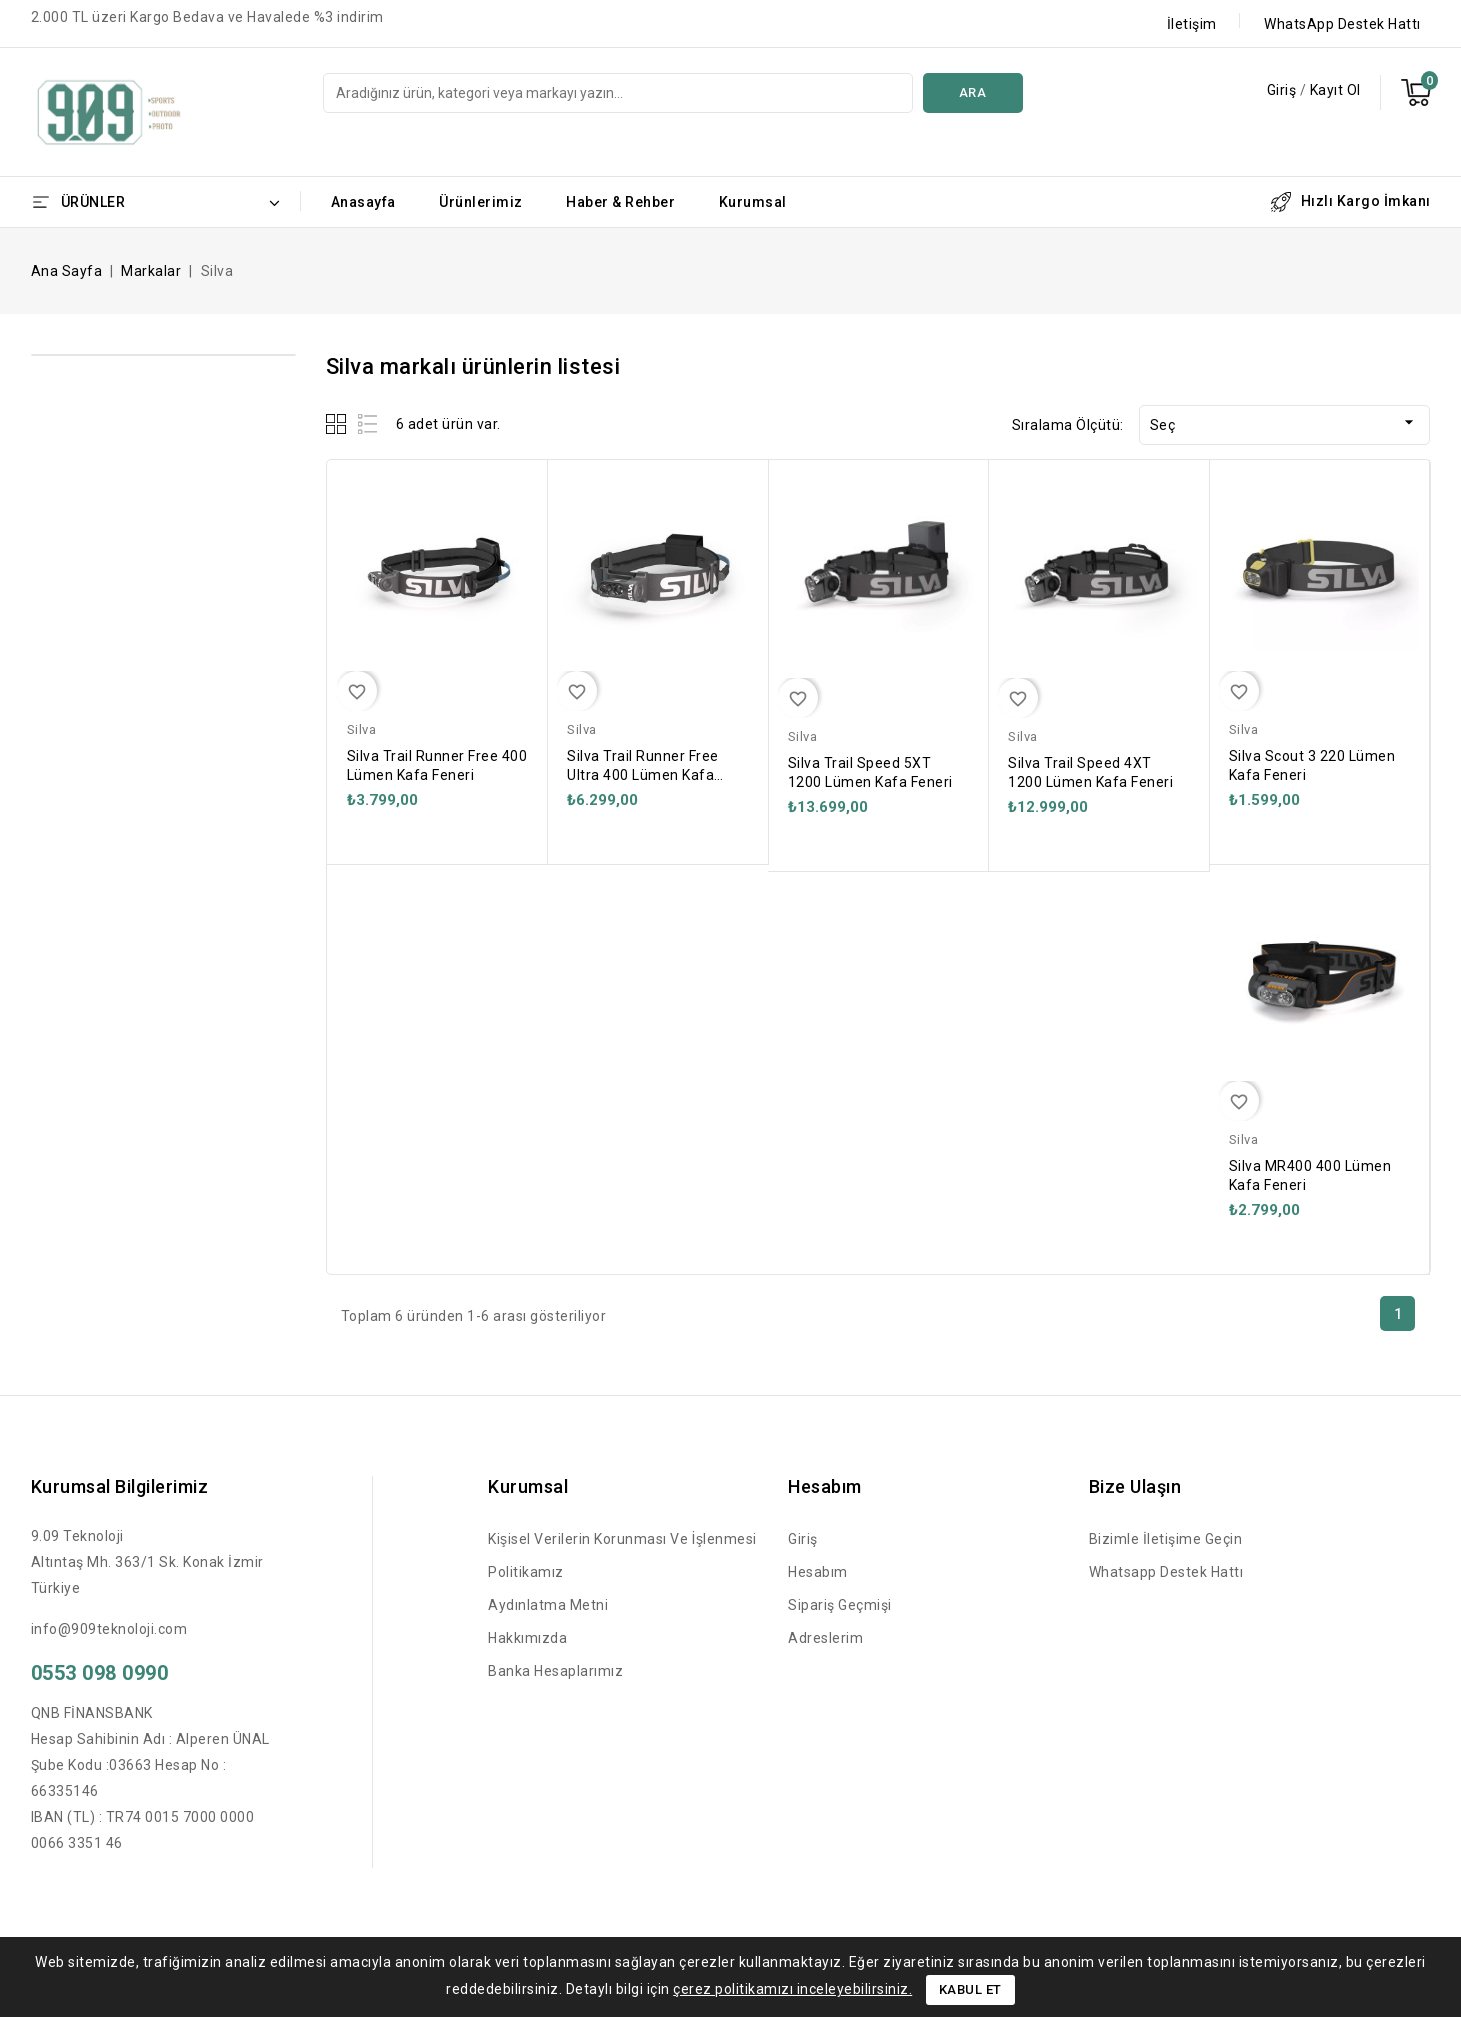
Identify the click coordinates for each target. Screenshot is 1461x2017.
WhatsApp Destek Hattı (1342, 24)
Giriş (1283, 90)
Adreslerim (825, 1638)
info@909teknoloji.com (109, 1629)
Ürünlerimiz (481, 202)
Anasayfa (363, 202)
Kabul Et (970, 1989)
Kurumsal (753, 202)
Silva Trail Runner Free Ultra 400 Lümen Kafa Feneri (643, 775)
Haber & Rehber (620, 202)
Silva (362, 729)
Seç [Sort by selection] (1285, 422)
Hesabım (818, 1572)
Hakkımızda (527, 1638)
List (368, 423)
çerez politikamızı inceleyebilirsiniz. (792, 1989)
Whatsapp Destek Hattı (1166, 1572)
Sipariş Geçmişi (840, 1605)
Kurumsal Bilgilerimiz (120, 1486)
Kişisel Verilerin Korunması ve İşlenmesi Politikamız (622, 1555)
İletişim (1192, 24)
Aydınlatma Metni (548, 1605)
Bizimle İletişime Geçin (1166, 1539)
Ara (973, 92)
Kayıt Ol (1335, 90)
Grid (338, 423)
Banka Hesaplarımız (555, 1671)
